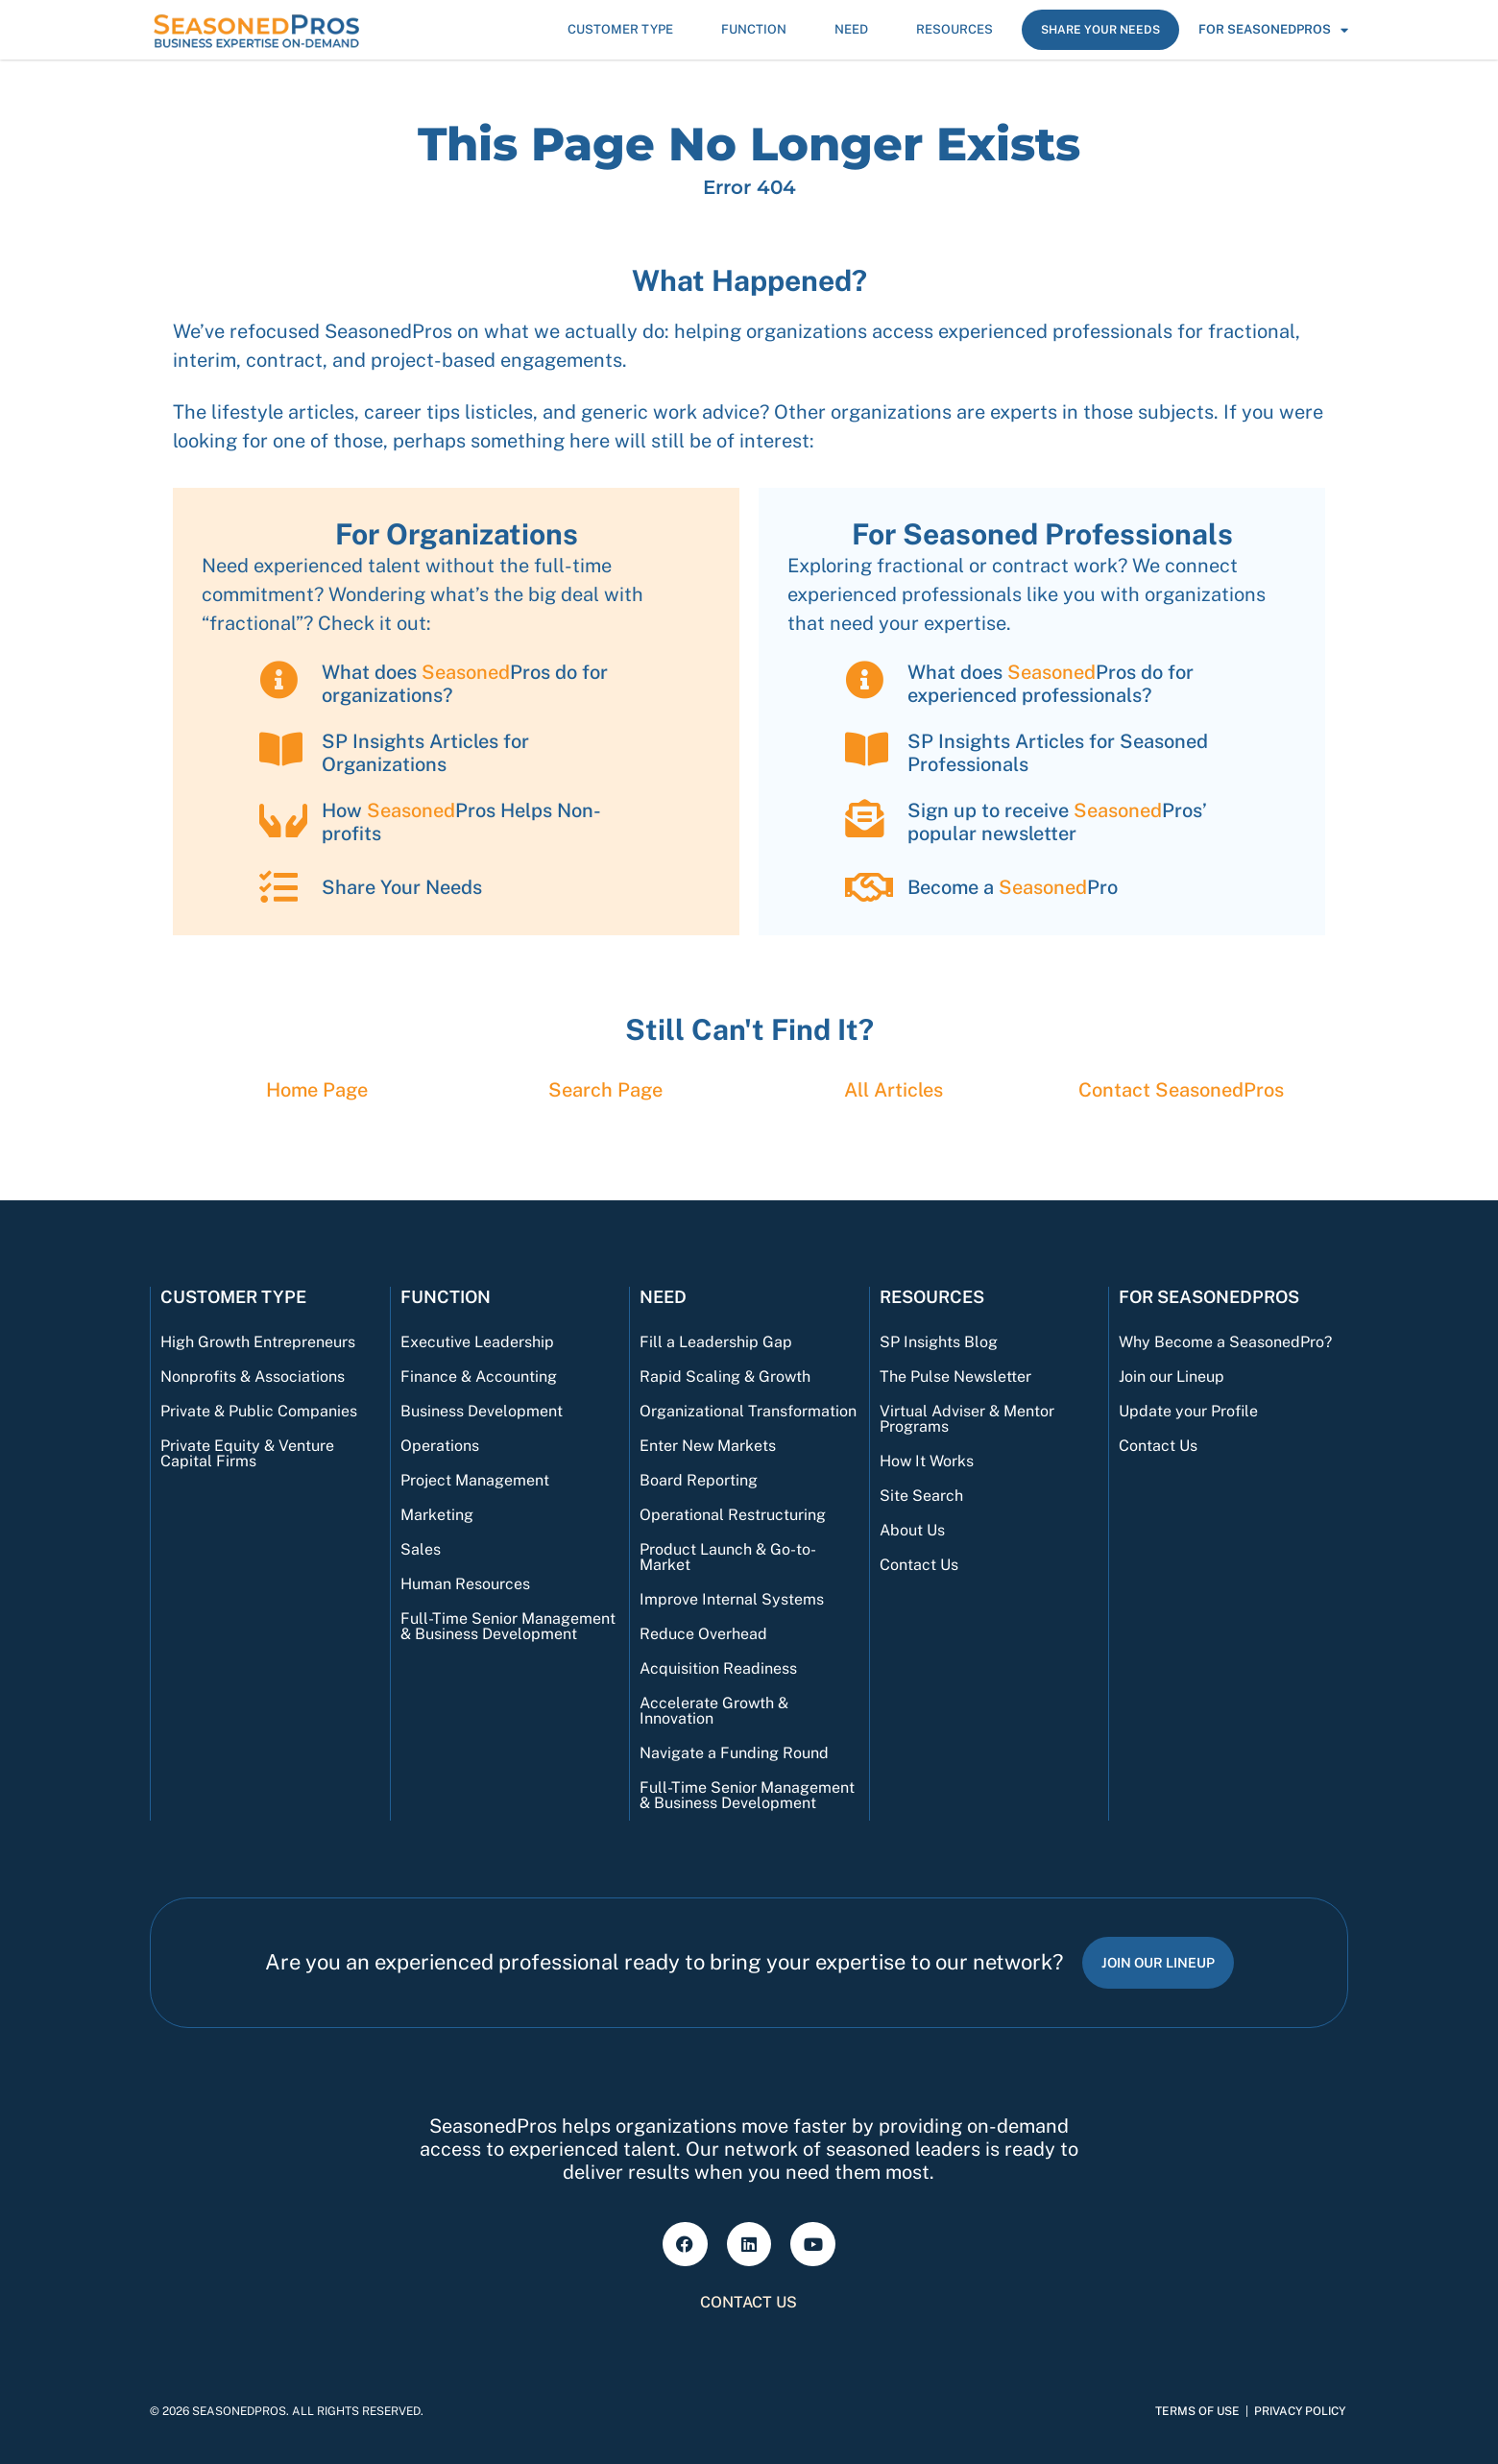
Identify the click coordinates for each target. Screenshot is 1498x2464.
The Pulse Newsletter (955, 1376)
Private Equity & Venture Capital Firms (247, 1453)
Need (856, 29)
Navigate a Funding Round (734, 1753)
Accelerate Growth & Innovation (714, 1710)
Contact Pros (1181, 1089)
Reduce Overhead (703, 1634)
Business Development (481, 1411)
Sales (420, 1549)
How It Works (927, 1461)
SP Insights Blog (939, 1342)
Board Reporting (699, 1480)
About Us (912, 1530)
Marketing (436, 1515)
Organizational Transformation (748, 1411)
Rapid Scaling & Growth (725, 1376)
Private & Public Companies (258, 1411)
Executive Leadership (477, 1342)
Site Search (921, 1495)
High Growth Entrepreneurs (257, 1342)
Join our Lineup (1171, 1376)
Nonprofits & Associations (252, 1376)
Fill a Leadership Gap (716, 1342)
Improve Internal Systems (732, 1599)
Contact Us (919, 1565)
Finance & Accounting (478, 1376)
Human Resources (465, 1584)
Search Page (605, 1089)
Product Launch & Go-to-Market (728, 1557)
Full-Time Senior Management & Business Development (508, 1626)
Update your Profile (1188, 1411)
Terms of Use (1197, 2411)
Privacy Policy (1299, 2411)
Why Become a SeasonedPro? (1225, 1342)
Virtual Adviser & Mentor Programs (967, 1419)
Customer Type (625, 29)
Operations (439, 1446)
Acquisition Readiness (718, 1668)
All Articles (893, 1089)
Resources (959, 29)
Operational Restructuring (733, 1515)
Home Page (317, 1089)
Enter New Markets (708, 1446)
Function (758, 29)
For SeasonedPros (1273, 29)
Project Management (474, 1480)
